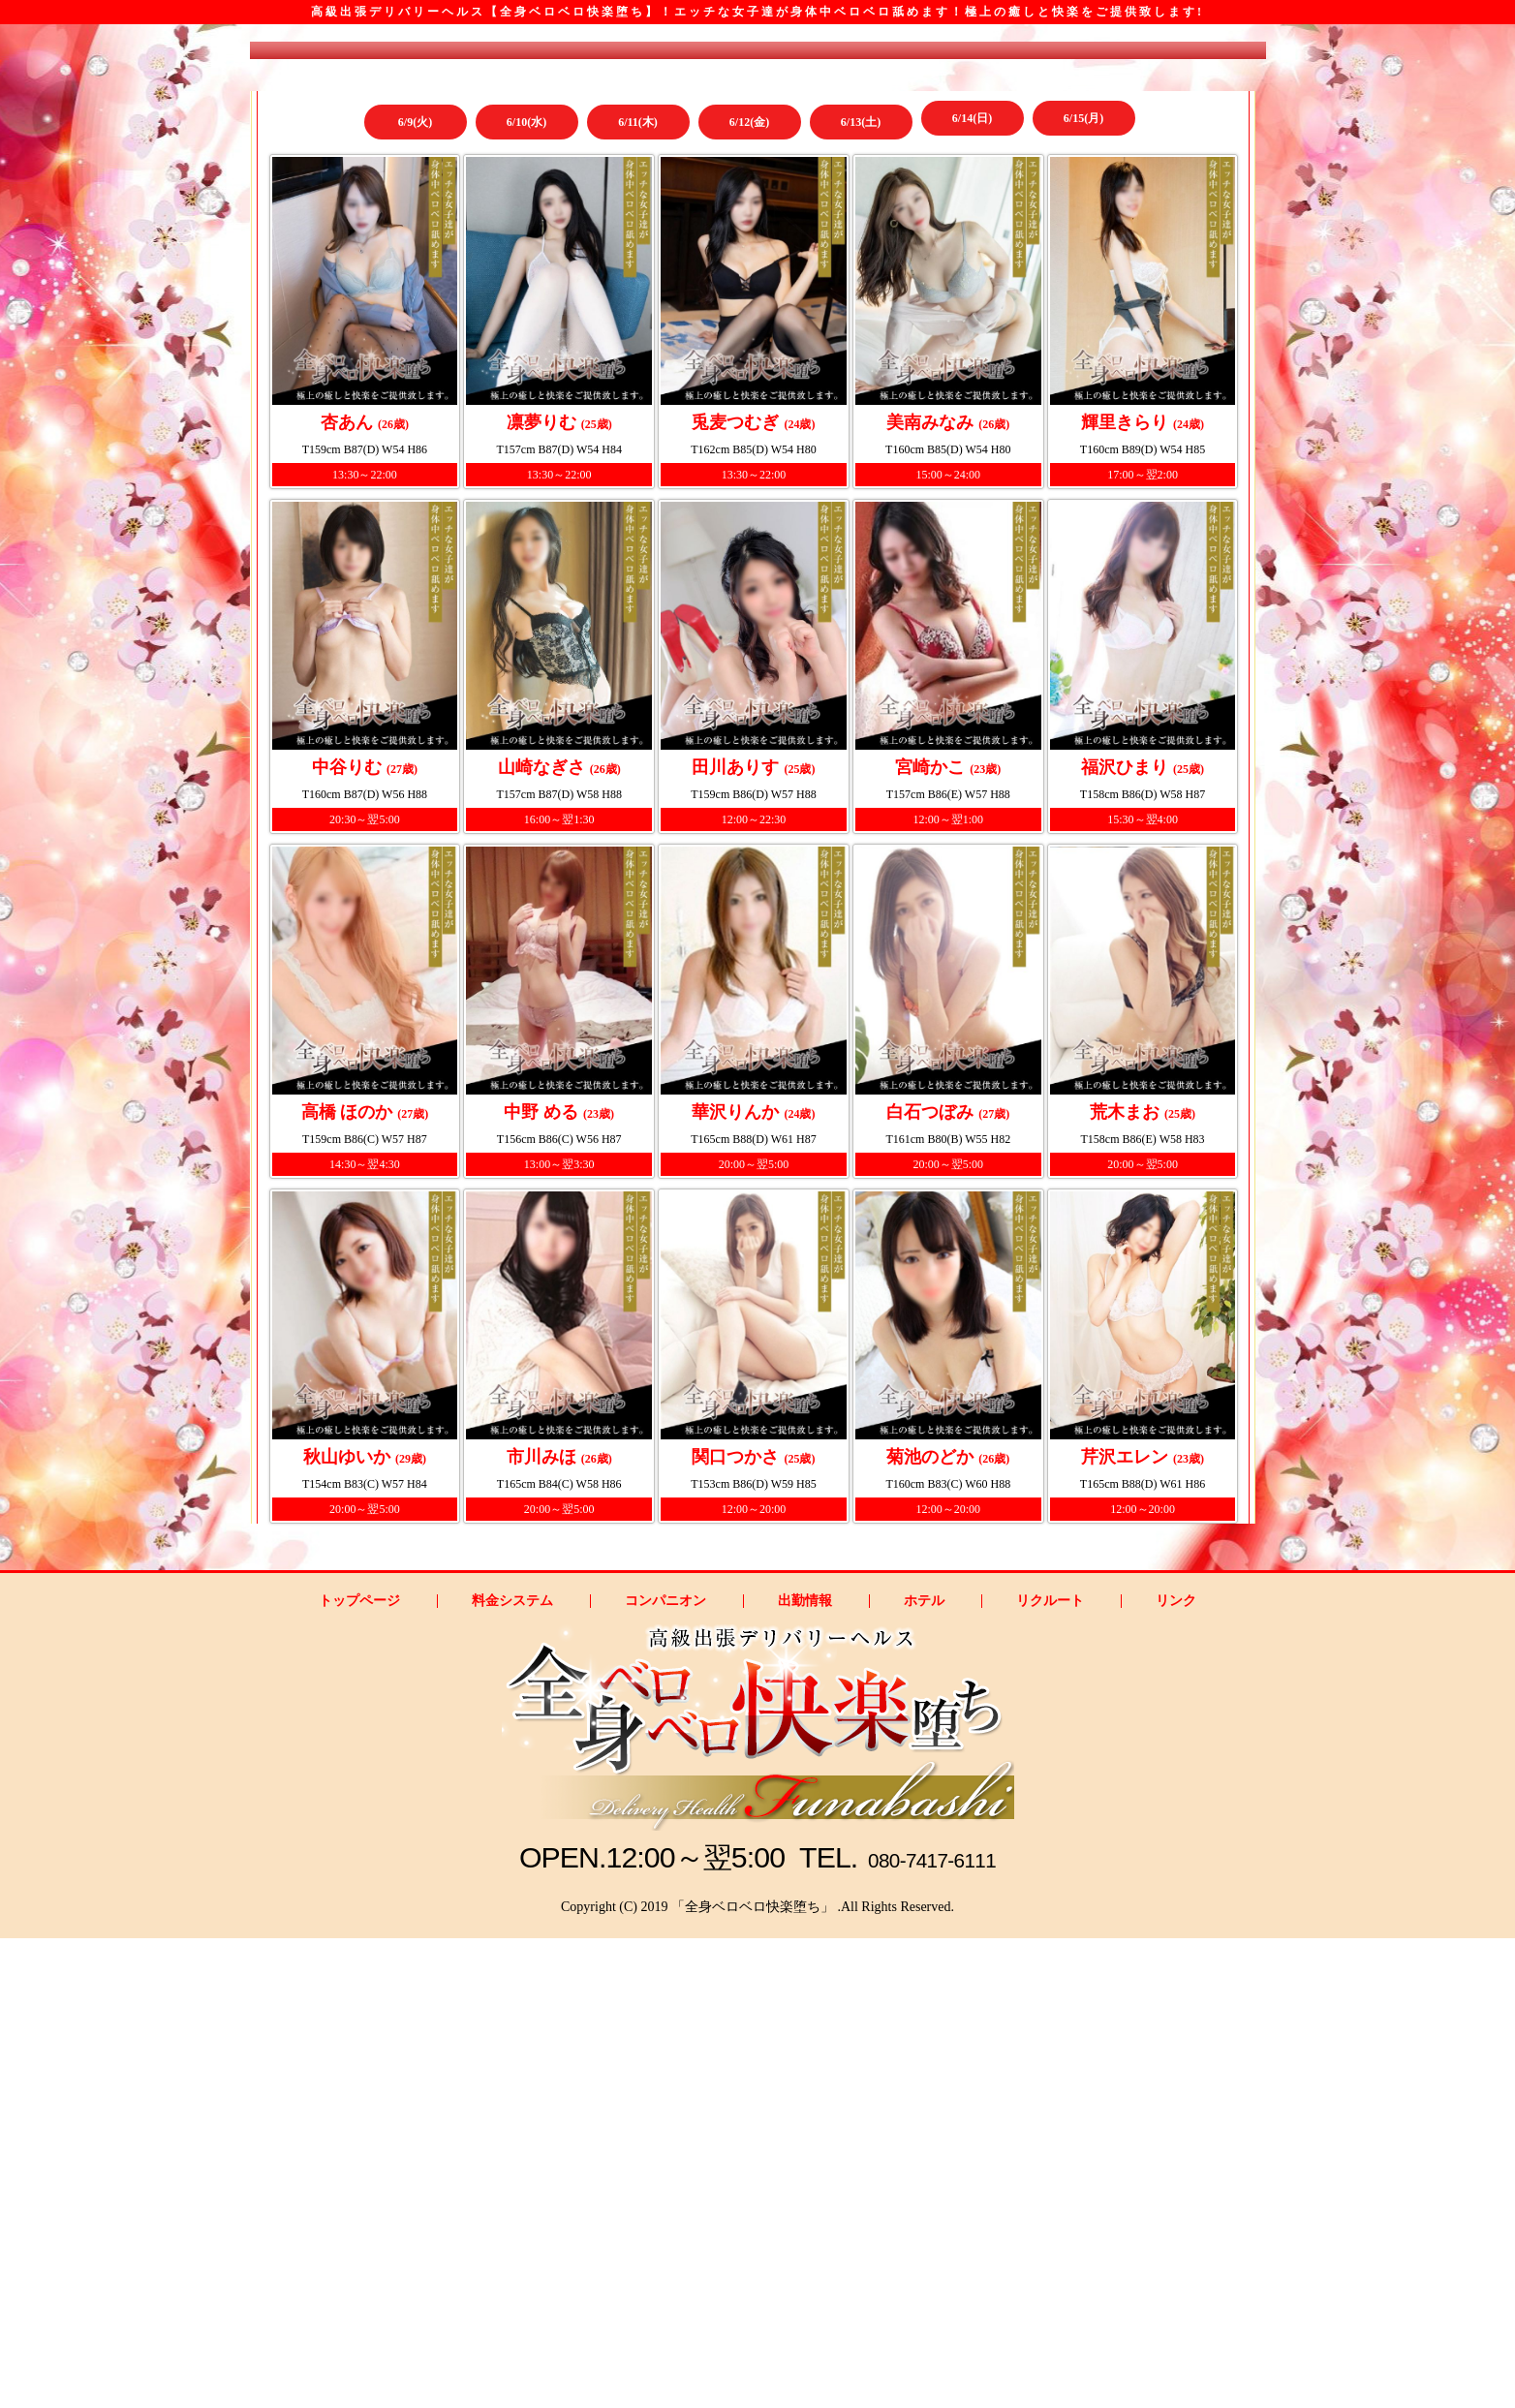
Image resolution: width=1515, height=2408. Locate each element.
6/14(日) (972, 498)
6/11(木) (638, 498)
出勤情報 (805, 2071)
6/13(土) (861, 498)
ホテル (924, 2071)
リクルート (1050, 2071)
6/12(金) (749, 498)
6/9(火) (415, 498)
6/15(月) (1083, 498)
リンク (1176, 2071)
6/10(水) (526, 498)
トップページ (359, 2071)
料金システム (512, 2071)
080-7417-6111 (937, 2327)
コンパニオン (665, 2071)
